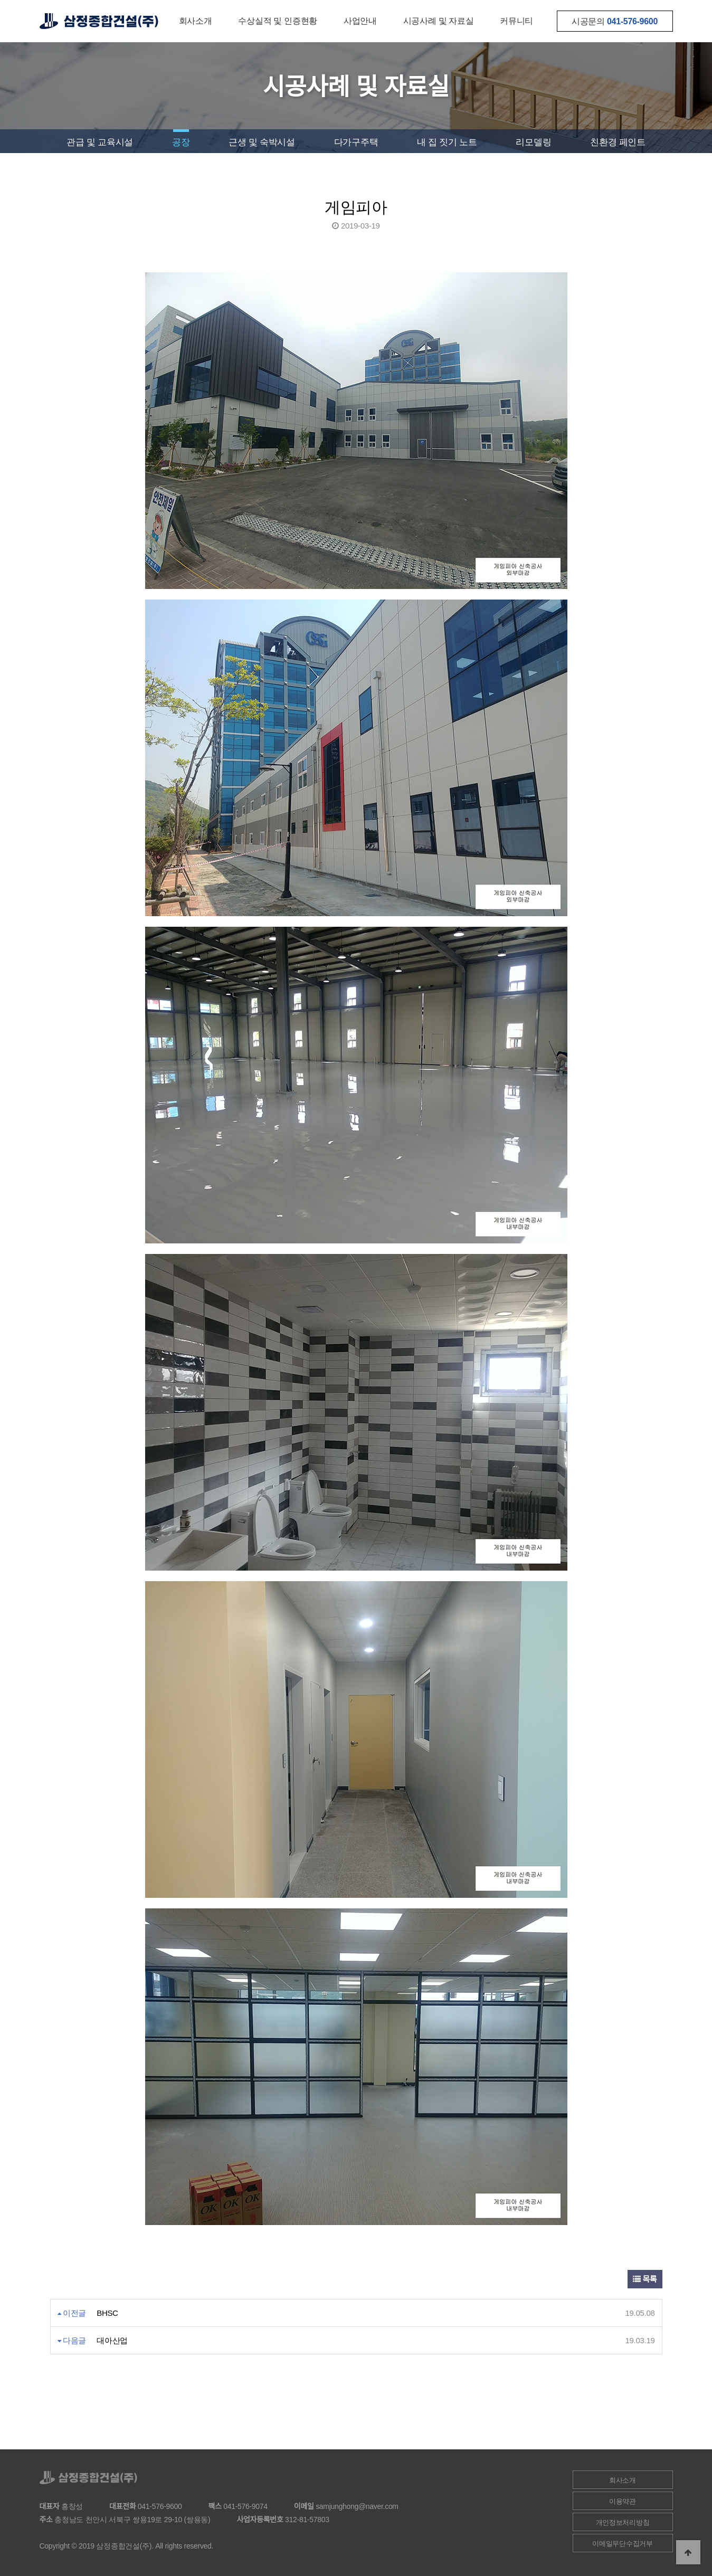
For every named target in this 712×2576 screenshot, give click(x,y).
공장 (180, 142)
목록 (645, 2279)
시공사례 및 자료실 (438, 20)
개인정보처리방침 (623, 2522)
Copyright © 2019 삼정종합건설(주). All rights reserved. (127, 2546)
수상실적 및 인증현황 (277, 20)
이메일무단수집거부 (622, 2544)
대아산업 (112, 2340)
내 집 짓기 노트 (447, 142)
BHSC (107, 2312)
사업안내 (360, 20)
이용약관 (622, 2501)
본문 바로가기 (0, 0)
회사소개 (195, 20)
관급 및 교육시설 (100, 142)
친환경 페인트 (617, 142)
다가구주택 (356, 142)
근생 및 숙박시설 (262, 142)
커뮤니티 (516, 20)
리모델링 (533, 142)
